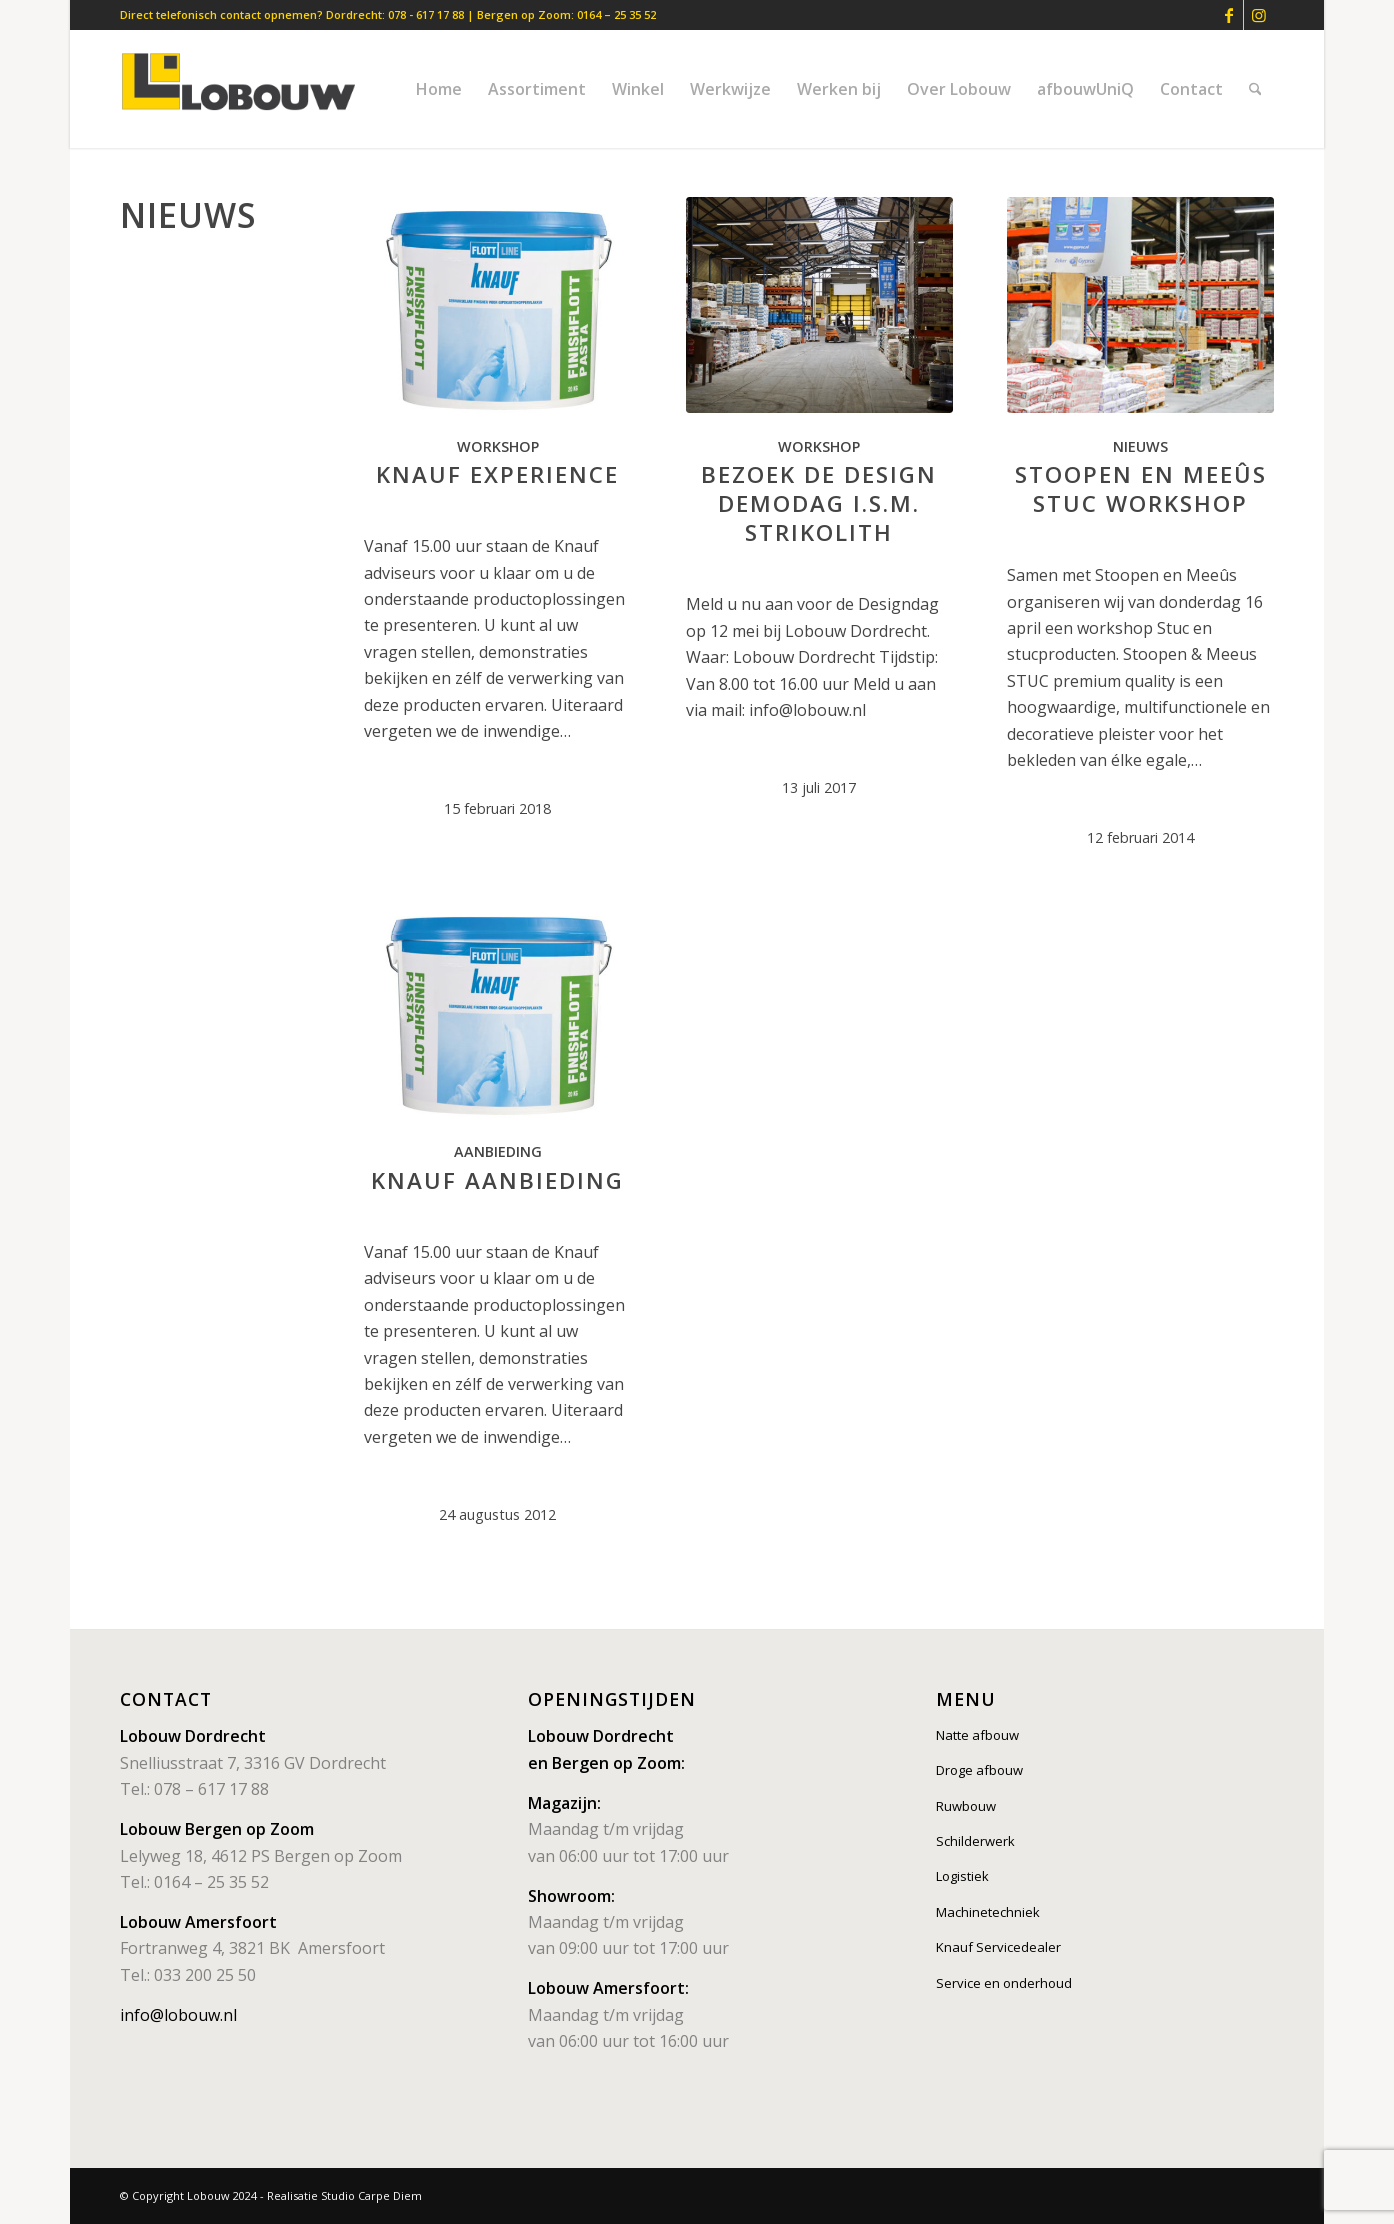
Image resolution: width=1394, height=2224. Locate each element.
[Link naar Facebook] (1228, 15)
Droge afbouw (979, 1770)
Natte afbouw (977, 1735)
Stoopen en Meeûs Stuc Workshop (1141, 489)
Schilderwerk (975, 1841)
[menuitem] (439, 89)
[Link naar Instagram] (1259, 15)
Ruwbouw (966, 1806)
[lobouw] (248, 89)
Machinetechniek (988, 1912)
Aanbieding (498, 1151)
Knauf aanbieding (497, 1180)
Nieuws (1140, 446)
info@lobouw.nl (178, 2015)
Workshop (498, 446)
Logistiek (962, 1876)
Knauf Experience (497, 474)
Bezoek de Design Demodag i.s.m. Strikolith (819, 503)
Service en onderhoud (1004, 1983)
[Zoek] (1255, 89)
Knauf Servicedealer (998, 1947)
